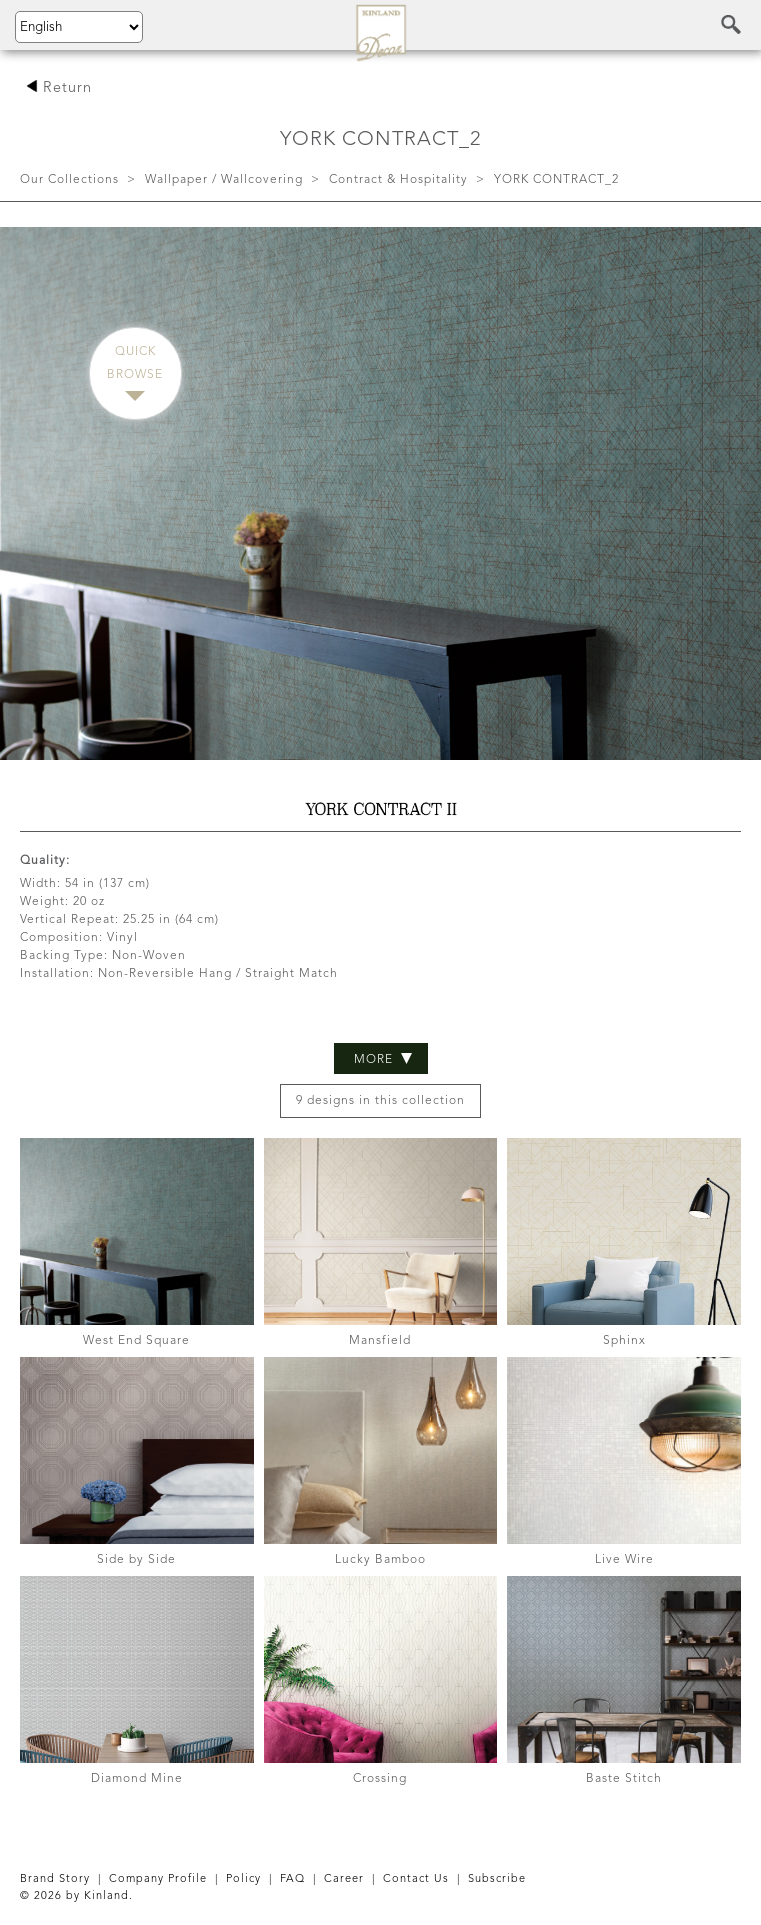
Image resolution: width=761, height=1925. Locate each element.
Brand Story (55, 1879)
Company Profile (158, 1879)
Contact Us (416, 1879)
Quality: (45, 861)
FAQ (292, 1879)
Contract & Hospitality (398, 180)
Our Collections (69, 180)
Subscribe (497, 1879)
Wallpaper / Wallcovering (224, 180)
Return (59, 88)
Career (344, 1879)
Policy (243, 1879)
